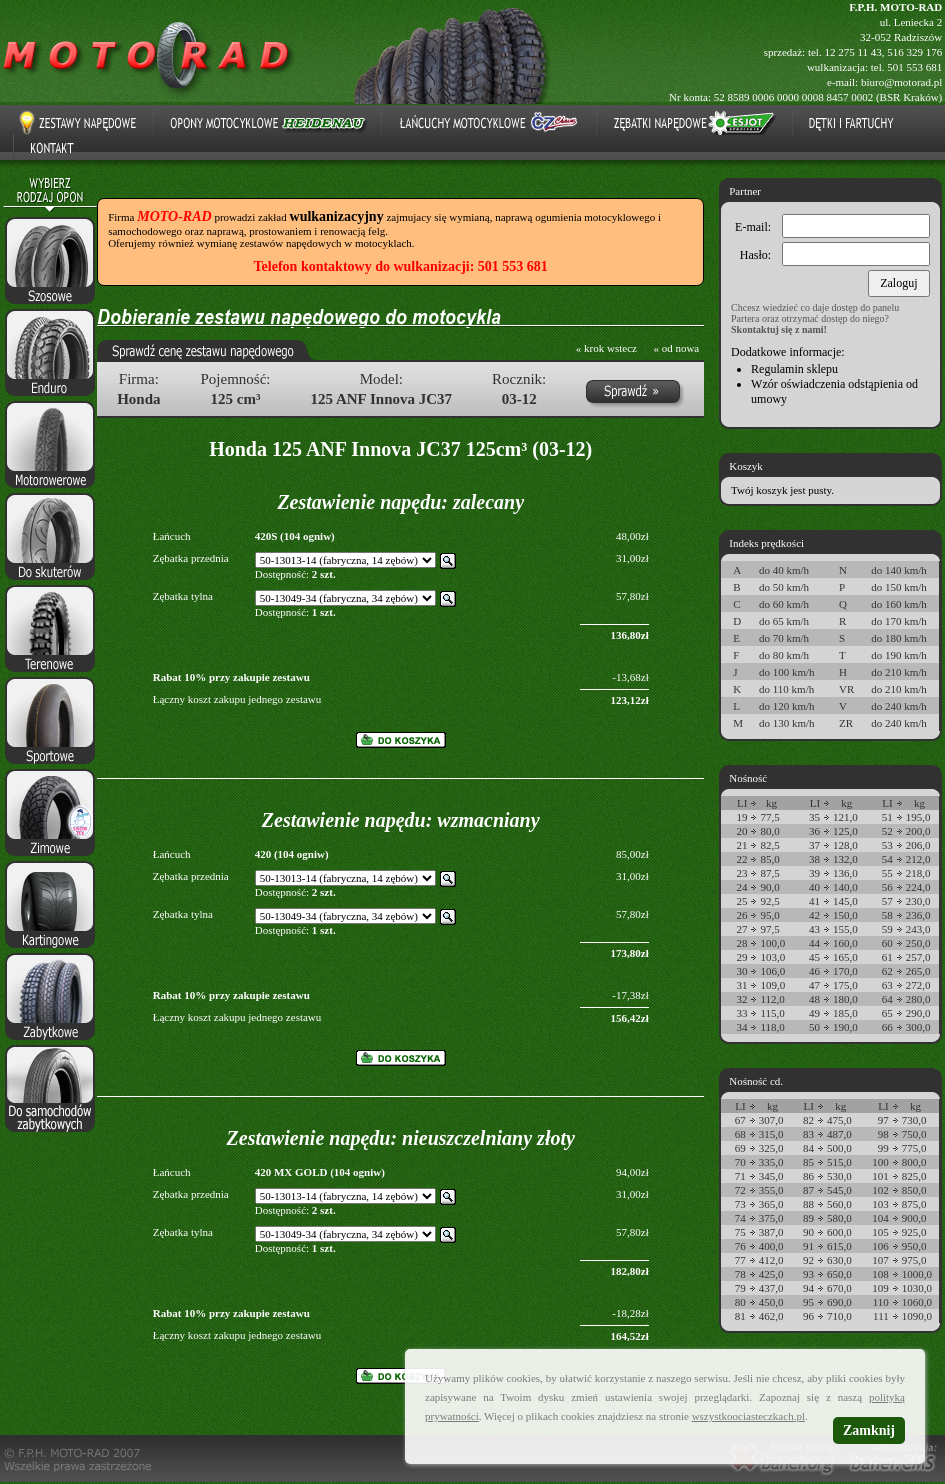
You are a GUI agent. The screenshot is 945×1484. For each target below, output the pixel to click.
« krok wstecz (606, 348)
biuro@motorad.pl (901, 82)
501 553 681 (914, 67)
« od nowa (676, 348)
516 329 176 (914, 52)
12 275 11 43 (852, 52)
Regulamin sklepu (794, 369)
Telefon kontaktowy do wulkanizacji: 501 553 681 (401, 266)
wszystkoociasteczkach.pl (748, 1416)
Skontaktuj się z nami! (779, 329)
